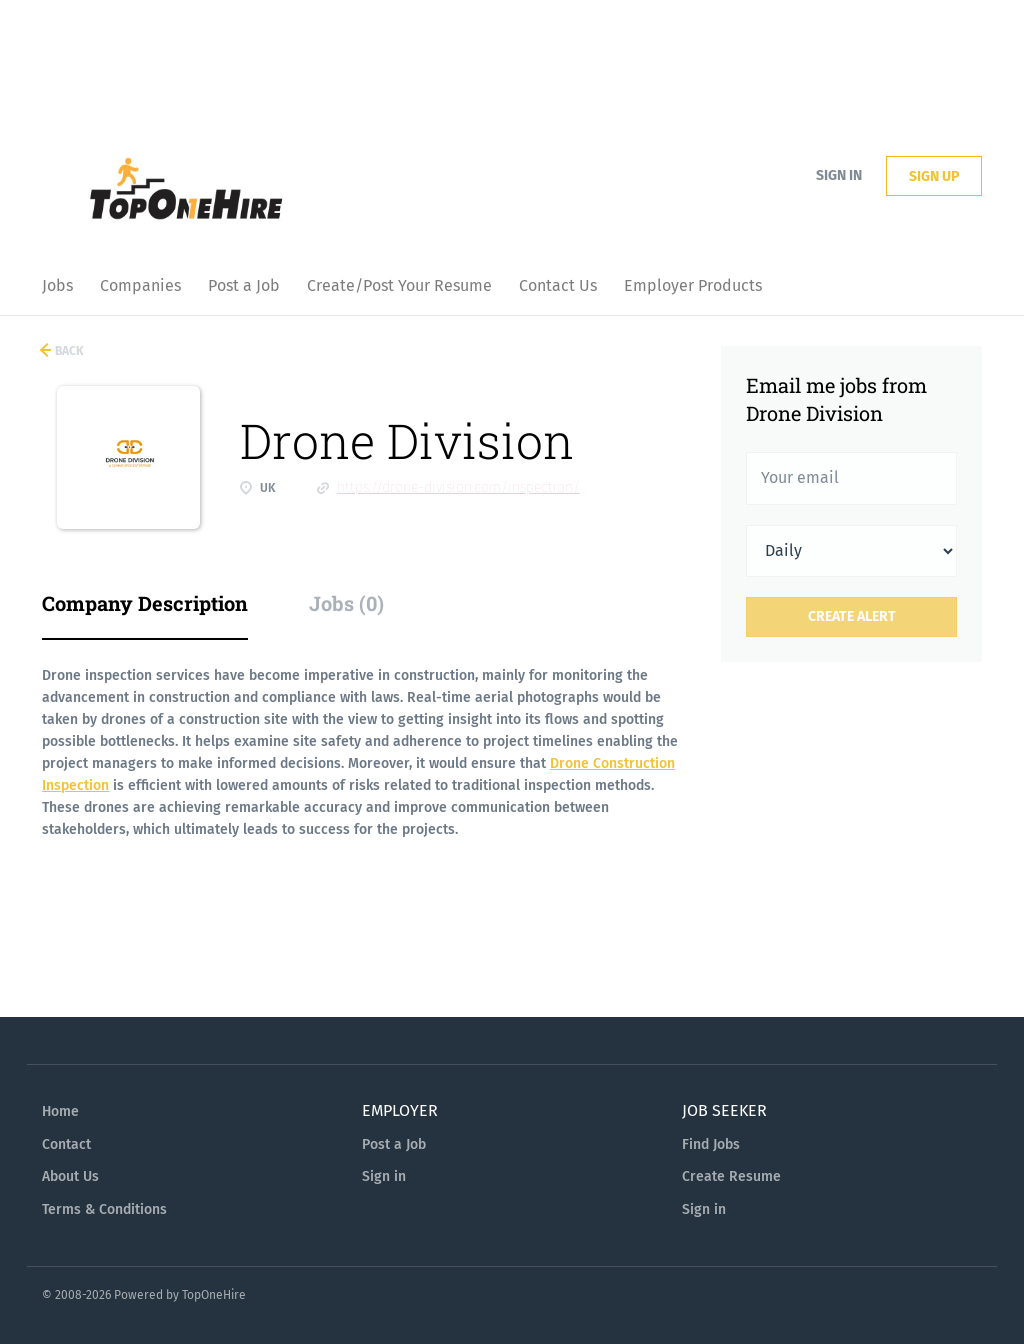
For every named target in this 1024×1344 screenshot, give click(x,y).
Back (68, 351)
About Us (70, 1176)
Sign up (934, 176)
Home (60, 1111)
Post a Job (394, 1144)
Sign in (839, 175)
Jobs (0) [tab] (346, 603)
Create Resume (731, 1176)
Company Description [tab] (145, 603)
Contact (66, 1144)
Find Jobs (711, 1144)
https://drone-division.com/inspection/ (458, 487)
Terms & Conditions (104, 1209)
